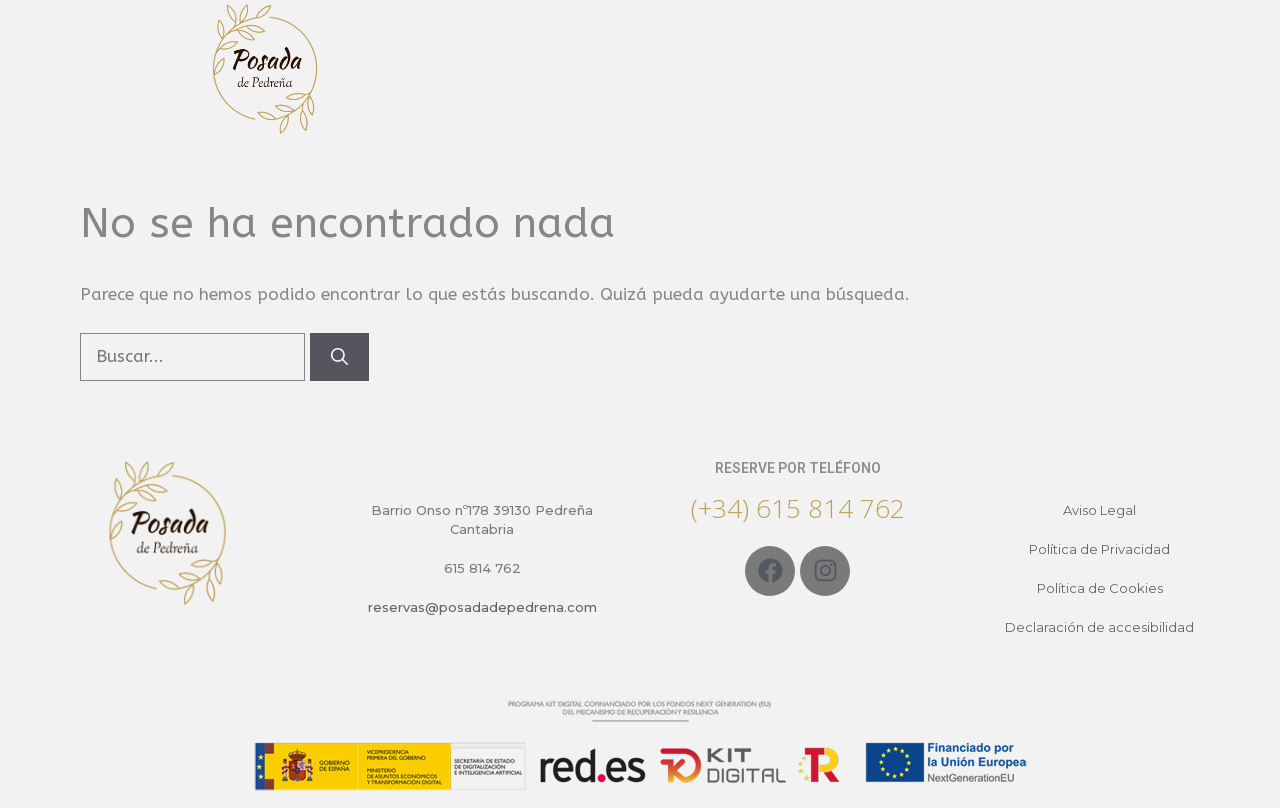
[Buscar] (339, 357)
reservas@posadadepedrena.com (482, 607)
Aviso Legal (1099, 510)
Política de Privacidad (1099, 549)
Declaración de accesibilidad (1099, 627)
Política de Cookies (1100, 588)
